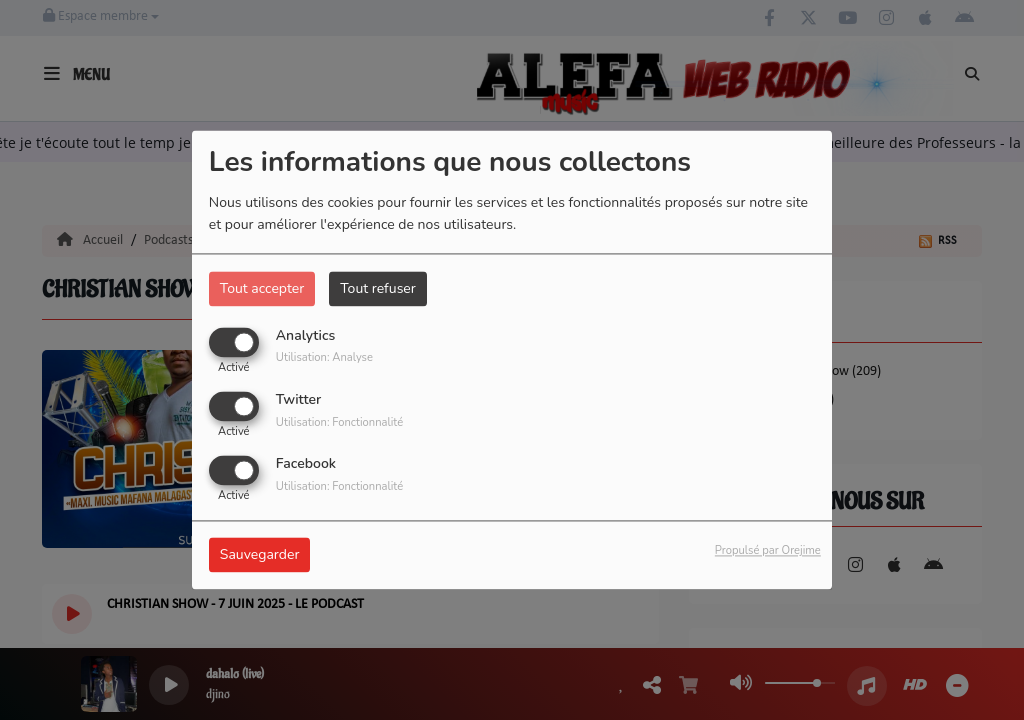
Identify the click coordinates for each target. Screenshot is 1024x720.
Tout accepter (262, 288)
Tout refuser (378, 288)
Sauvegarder (260, 555)
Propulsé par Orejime (768, 551)
